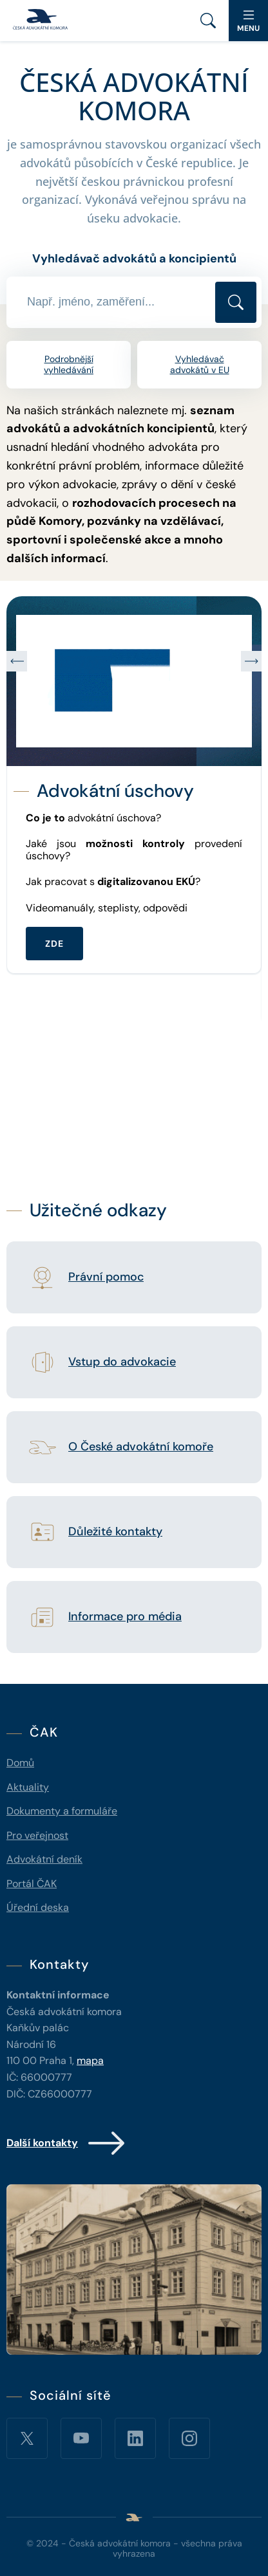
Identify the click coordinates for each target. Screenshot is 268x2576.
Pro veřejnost (37, 1835)
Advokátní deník (44, 1859)
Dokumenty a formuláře (61, 1811)
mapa (90, 2060)
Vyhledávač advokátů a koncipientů (134, 258)
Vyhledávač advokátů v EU (199, 364)
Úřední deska (37, 1907)
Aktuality (27, 1787)
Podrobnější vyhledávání (68, 364)
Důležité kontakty (115, 1532)
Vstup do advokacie (122, 1362)
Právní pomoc (106, 1277)
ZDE (54, 943)
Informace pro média (125, 1617)
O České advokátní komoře (140, 1447)
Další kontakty (66, 2143)
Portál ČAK (31, 1883)
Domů (20, 1762)
